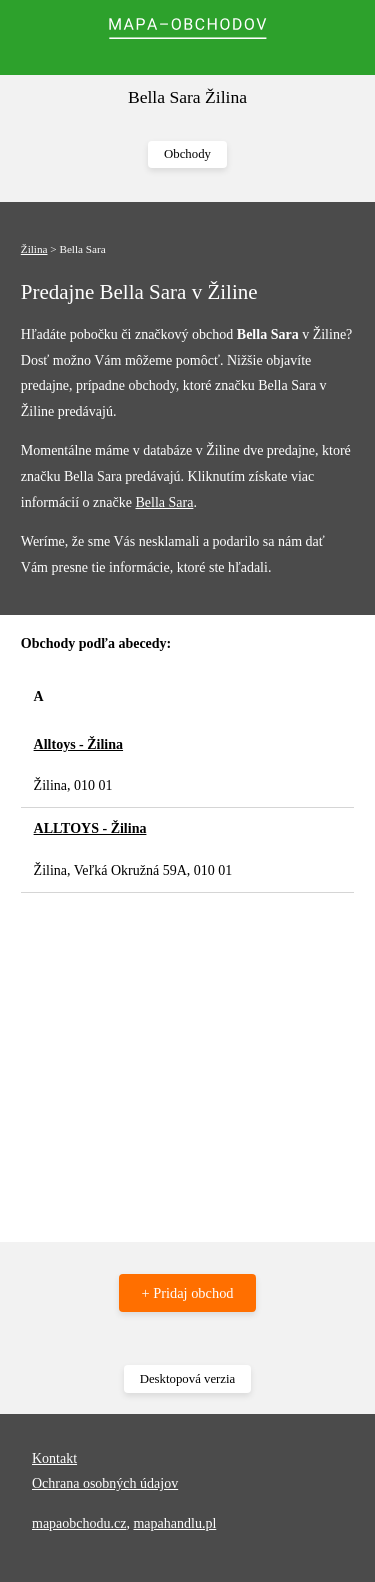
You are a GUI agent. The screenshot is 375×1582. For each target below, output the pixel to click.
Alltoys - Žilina (78, 744)
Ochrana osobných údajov (105, 1483)
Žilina (34, 249)
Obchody (187, 154)
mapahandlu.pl (174, 1523)
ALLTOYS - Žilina (90, 828)
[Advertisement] (187, 1057)
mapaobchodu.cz (79, 1523)
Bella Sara (164, 502)
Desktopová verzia (188, 1379)
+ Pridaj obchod (187, 1293)
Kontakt (54, 1458)
